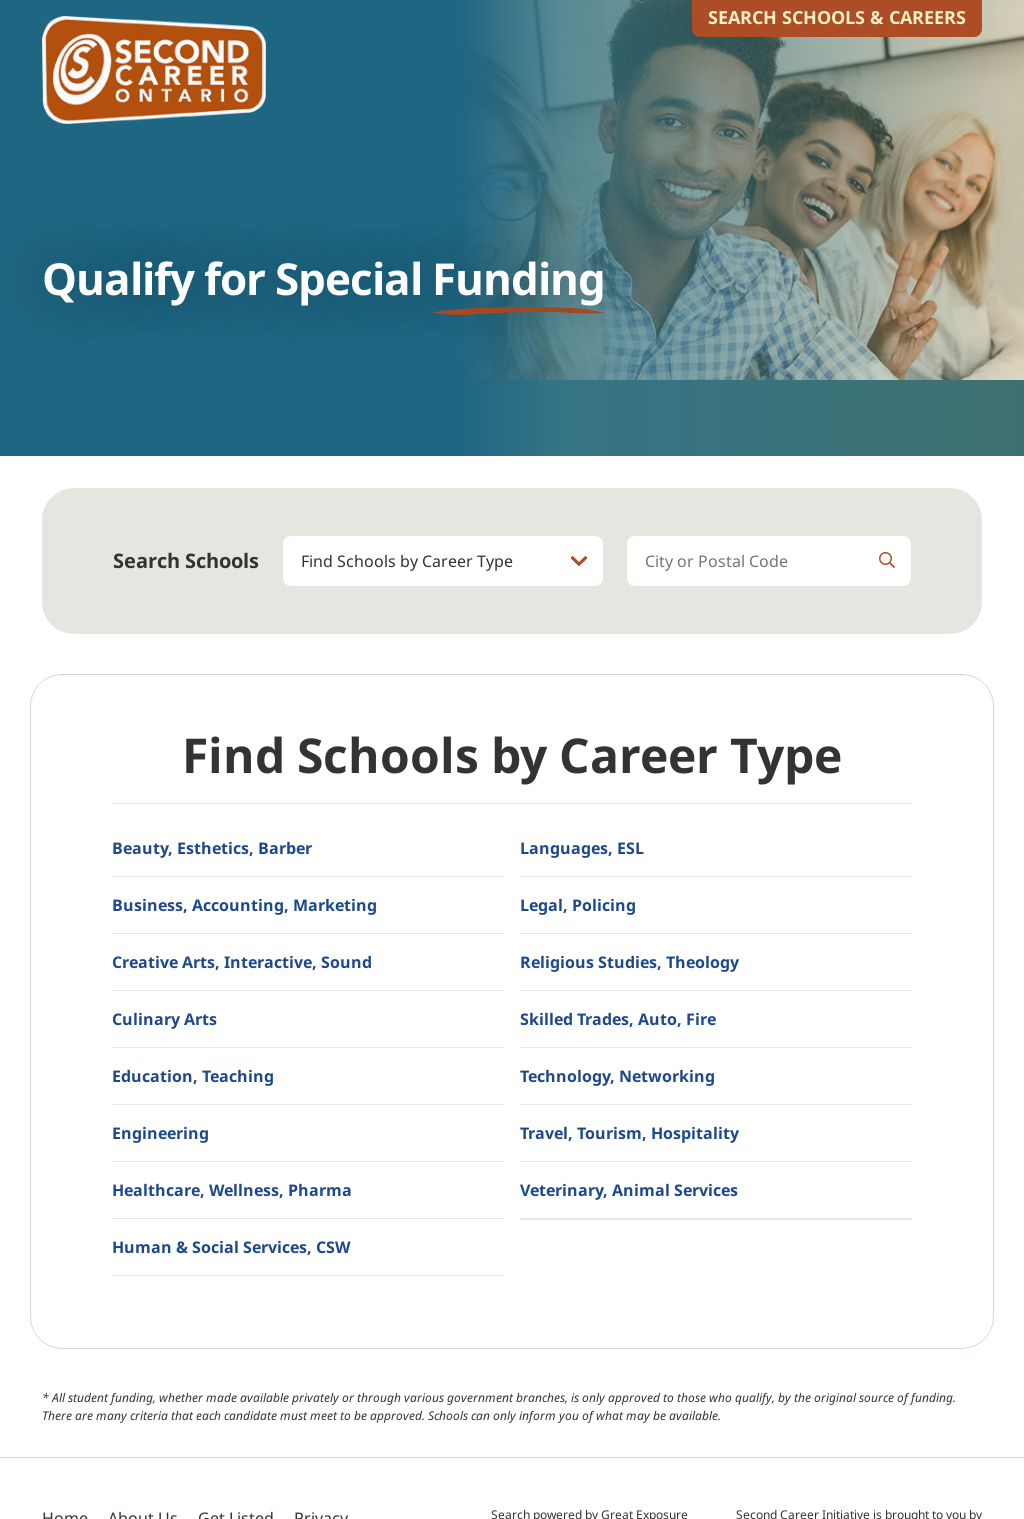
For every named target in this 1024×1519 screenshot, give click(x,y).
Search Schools (186, 561)
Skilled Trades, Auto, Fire (618, 1019)
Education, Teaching (193, 1076)
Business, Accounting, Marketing (244, 905)
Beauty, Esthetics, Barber (212, 848)
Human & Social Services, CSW (231, 1247)
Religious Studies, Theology (629, 962)
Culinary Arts (164, 1019)
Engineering (160, 1133)
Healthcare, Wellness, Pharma (232, 1190)
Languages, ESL (582, 848)
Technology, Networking (617, 1076)
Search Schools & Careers (837, 17)
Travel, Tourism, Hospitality (629, 1133)
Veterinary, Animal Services (629, 1190)
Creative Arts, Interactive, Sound (242, 962)
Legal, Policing (578, 905)
